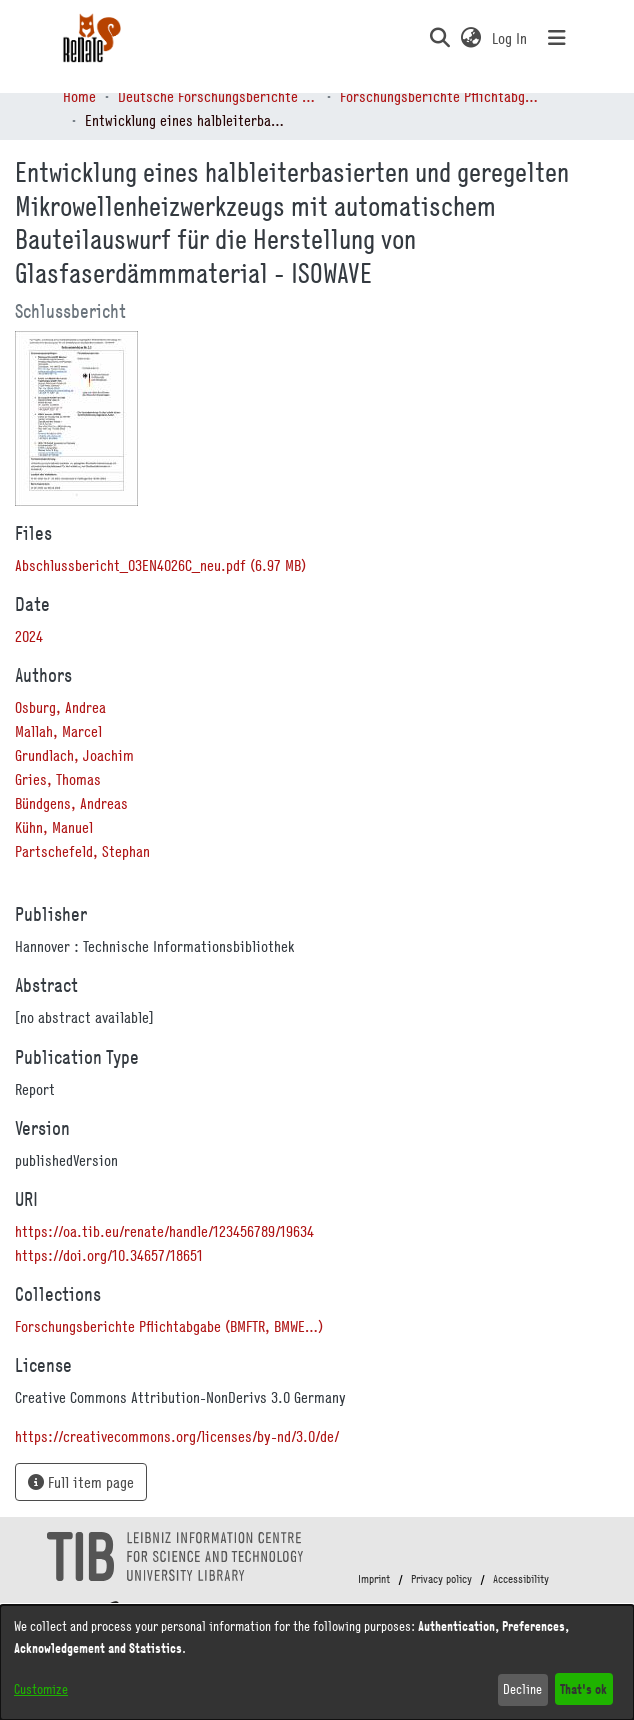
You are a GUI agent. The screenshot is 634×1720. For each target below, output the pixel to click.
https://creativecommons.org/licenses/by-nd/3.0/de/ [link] (177, 1436)
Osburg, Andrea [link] (60, 707)
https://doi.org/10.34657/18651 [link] (109, 1255)
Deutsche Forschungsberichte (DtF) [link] (218, 96)
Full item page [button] (81, 1482)
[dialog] (317, 1662)
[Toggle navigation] (557, 38)
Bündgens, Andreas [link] (71, 803)
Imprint (374, 1579)
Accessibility (521, 1579)
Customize (41, 1689)
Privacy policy (441, 1579)
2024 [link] (29, 636)
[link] (160, 565)
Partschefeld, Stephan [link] (82, 851)
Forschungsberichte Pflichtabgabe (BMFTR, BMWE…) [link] (440, 96)
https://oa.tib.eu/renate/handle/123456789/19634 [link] (164, 1231)
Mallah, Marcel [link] (58, 731)
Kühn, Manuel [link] (54, 827)
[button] (439, 38)
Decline (522, 1689)
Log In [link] (510, 38)
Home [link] (79, 96)
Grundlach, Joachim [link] (74, 755)
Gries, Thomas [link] (58, 779)
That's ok (583, 1688)
